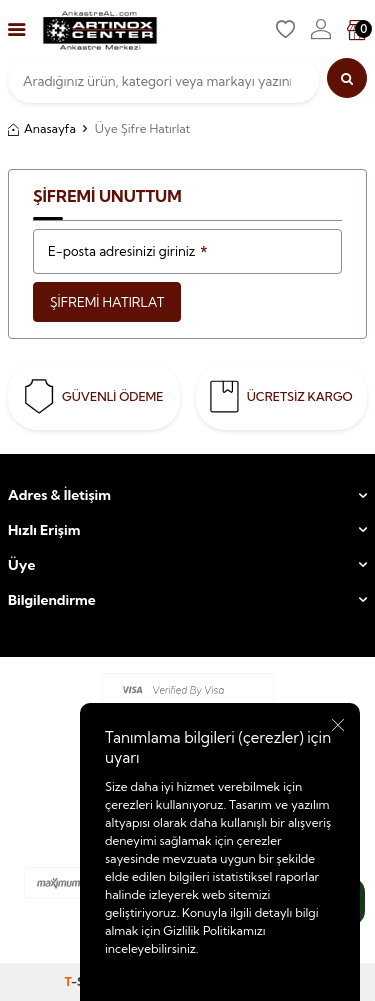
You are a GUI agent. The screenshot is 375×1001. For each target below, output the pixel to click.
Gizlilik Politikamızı (214, 930)
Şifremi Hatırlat (107, 302)
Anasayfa (42, 128)
